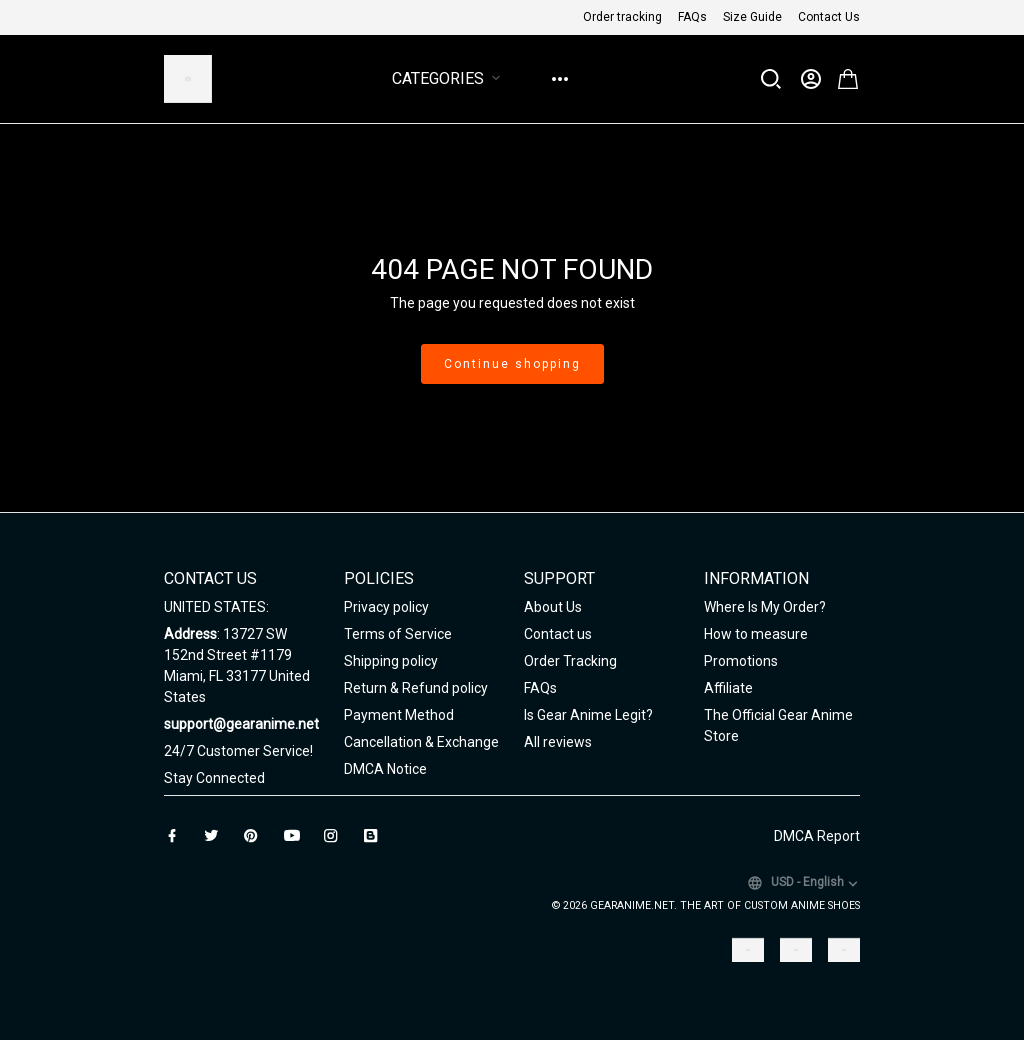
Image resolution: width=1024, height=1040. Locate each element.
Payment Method (399, 715)
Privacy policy (386, 607)
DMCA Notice (385, 769)
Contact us (558, 634)
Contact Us (829, 17)
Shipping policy (391, 661)
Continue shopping (512, 364)
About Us (553, 607)
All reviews (558, 742)
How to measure (756, 634)
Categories (450, 78)
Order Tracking (570, 661)
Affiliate (728, 688)
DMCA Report (817, 836)
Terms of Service (398, 634)
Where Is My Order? (765, 607)
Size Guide (752, 17)
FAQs (692, 17)
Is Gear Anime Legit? (588, 715)
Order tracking (622, 17)
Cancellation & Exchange (421, 742)
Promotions (741, 661)
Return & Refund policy (416, 688)
